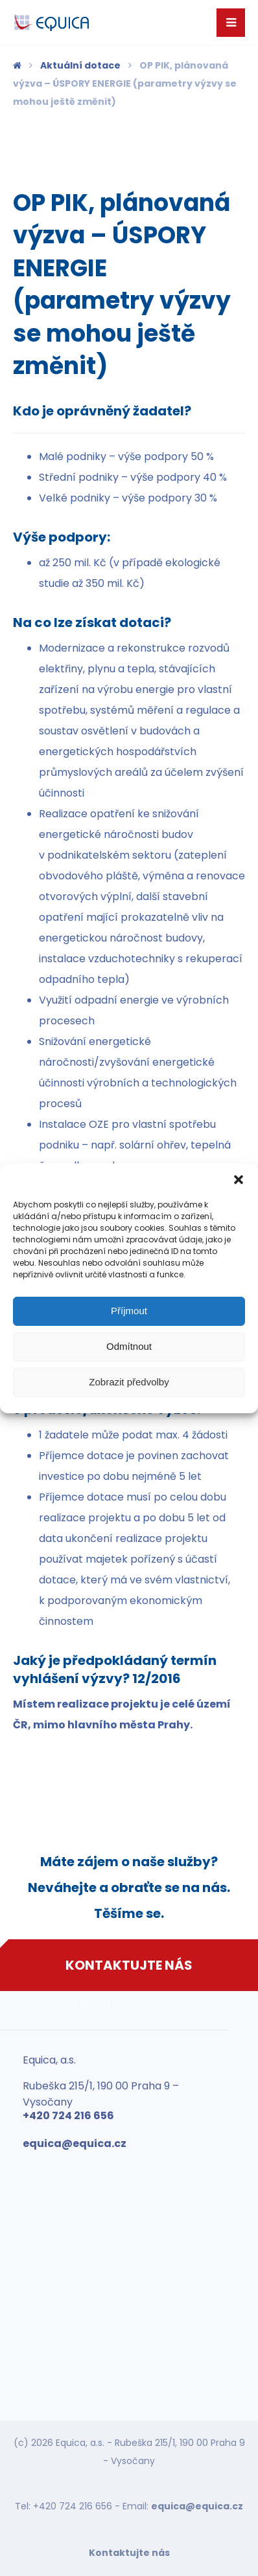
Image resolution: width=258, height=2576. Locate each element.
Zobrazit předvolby (129, 1381)
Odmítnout (129, 1346)
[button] (238, 1179)
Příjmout (129, 1310)
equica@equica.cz (197, 2506)
